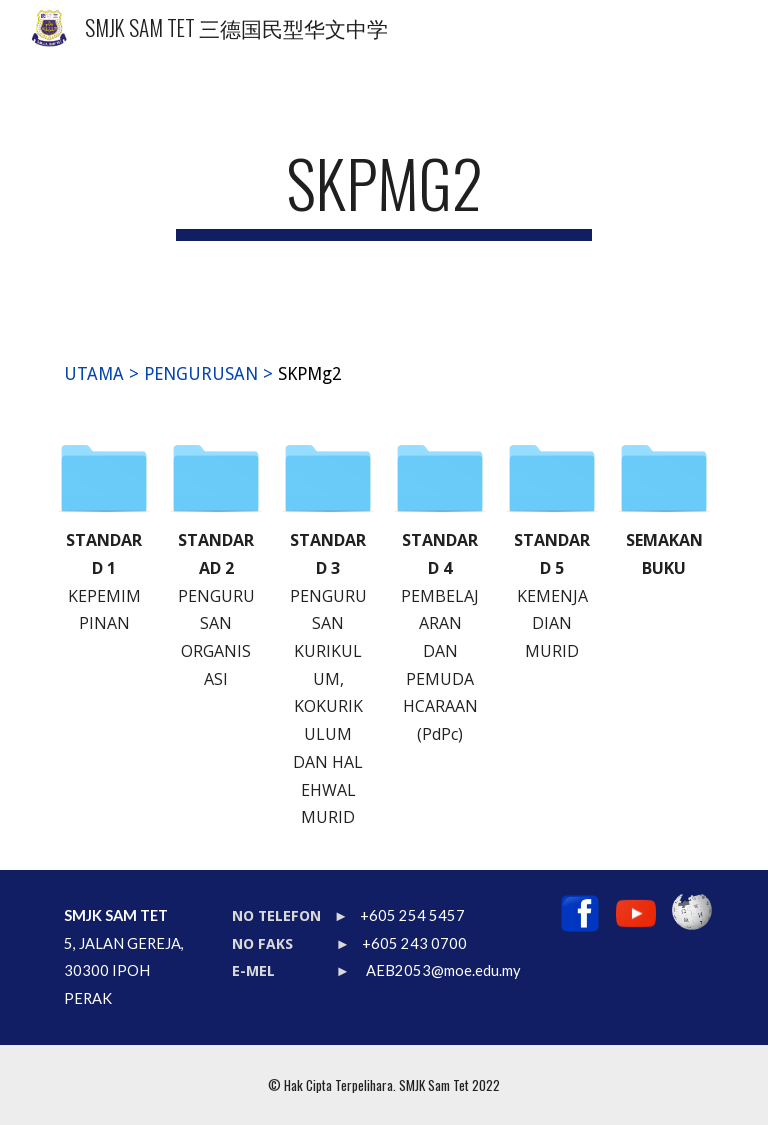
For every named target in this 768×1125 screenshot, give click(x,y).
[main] (383, 192)
